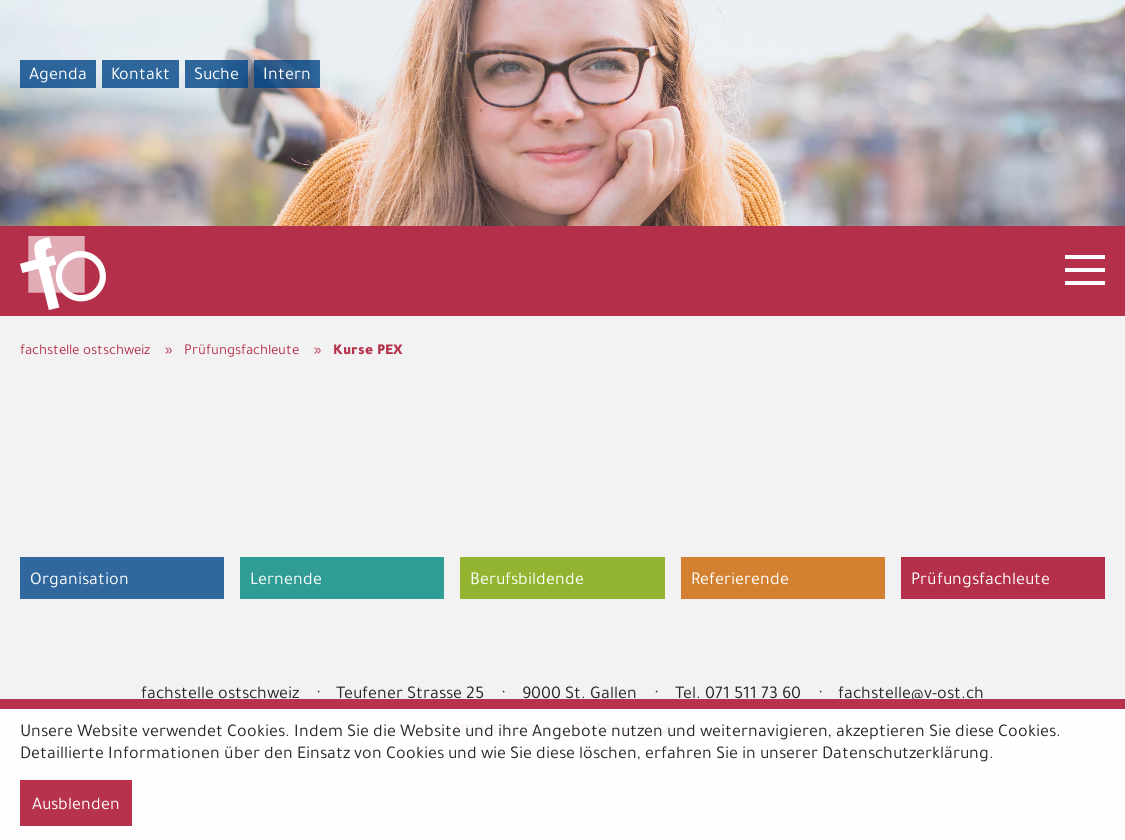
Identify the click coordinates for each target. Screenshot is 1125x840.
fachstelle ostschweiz (85, 351)
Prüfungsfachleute (241, 351)
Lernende (286, 581)
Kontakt (140, 76)
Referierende (740, 581)
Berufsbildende (527, 581)
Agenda (58, 76)
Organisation (79, 581)
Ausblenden (76, 806)
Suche (216, 76)
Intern (287, 76)
